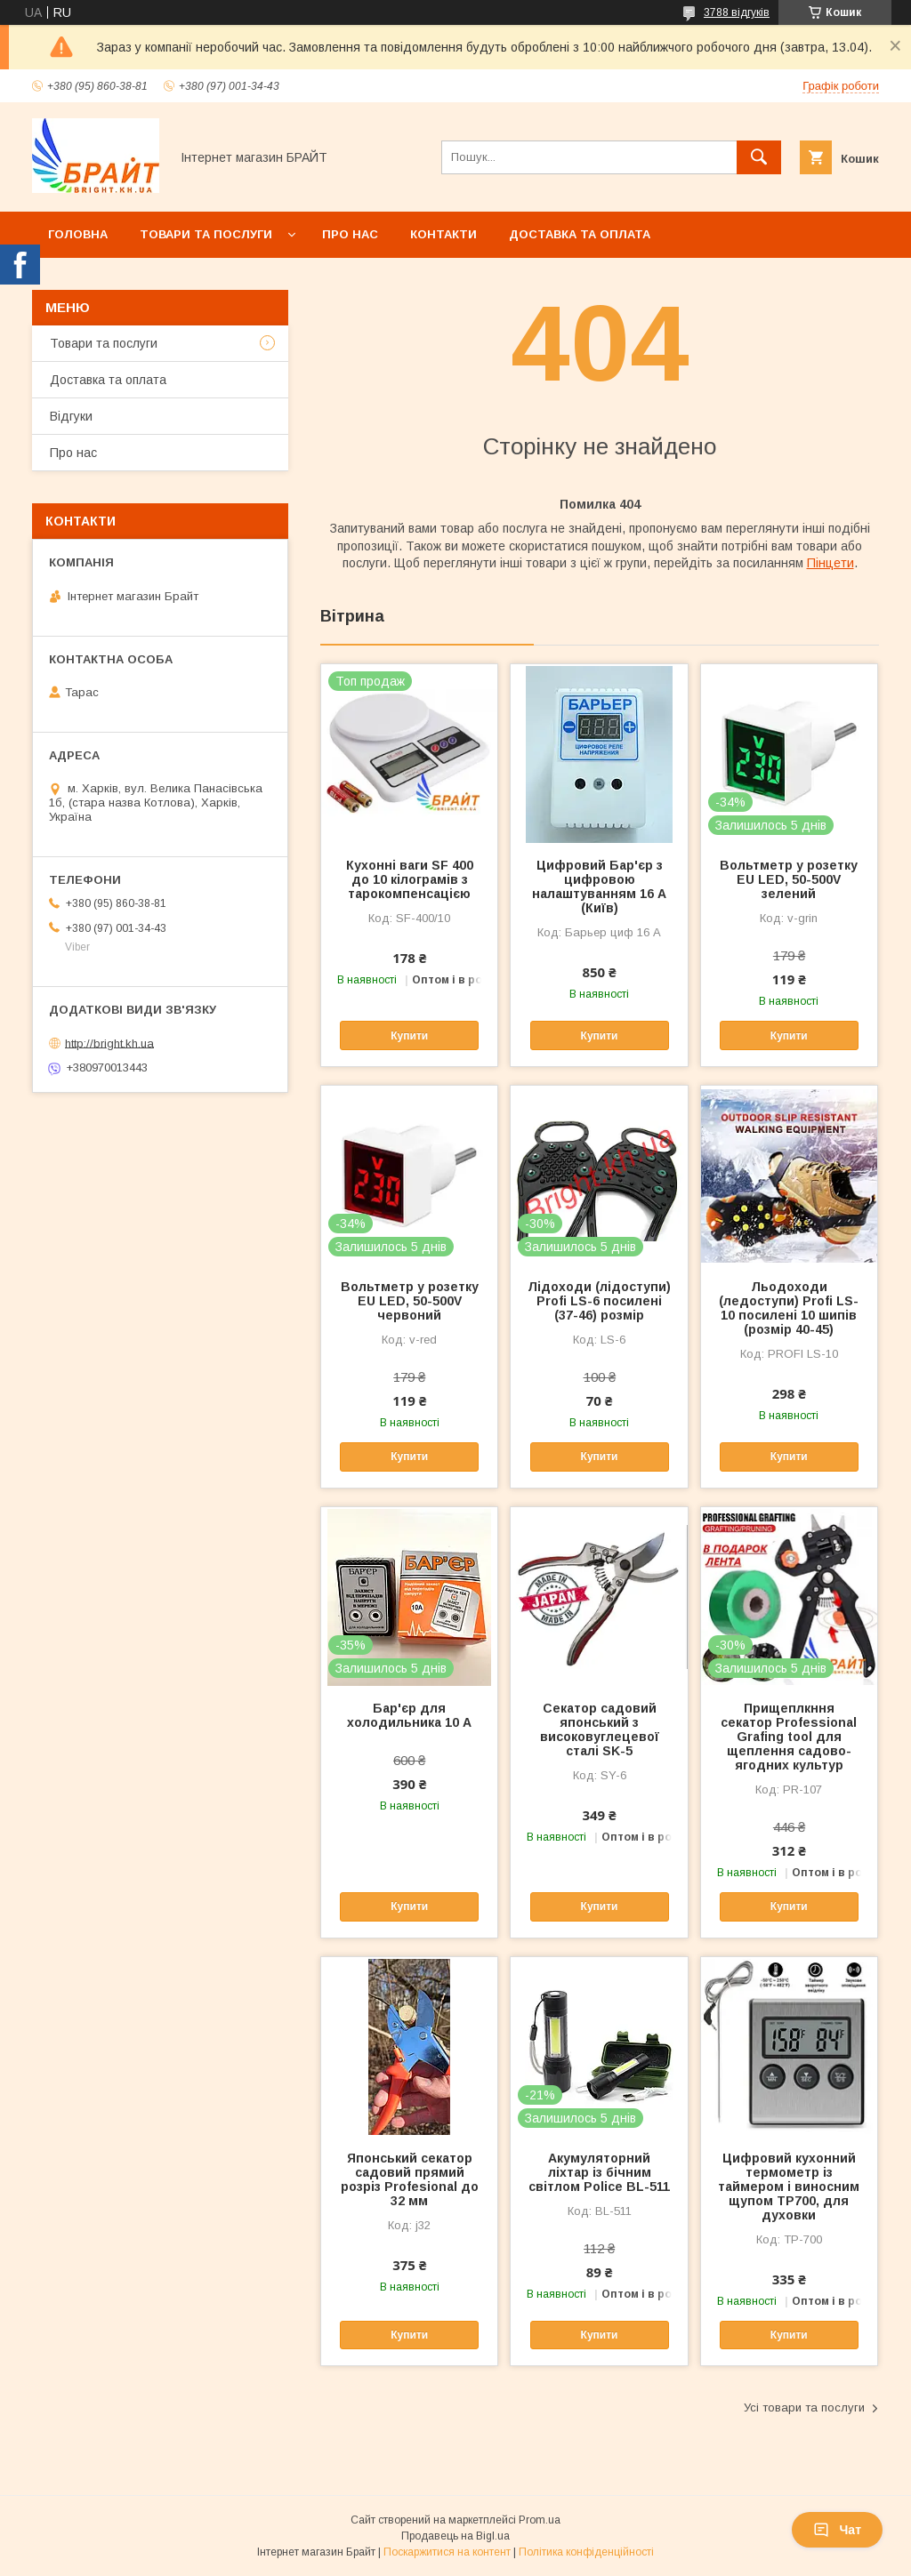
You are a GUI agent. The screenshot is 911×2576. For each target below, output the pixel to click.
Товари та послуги (206, 234)
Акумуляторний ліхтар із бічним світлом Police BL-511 (599, 2172)
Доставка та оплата (579, 234)
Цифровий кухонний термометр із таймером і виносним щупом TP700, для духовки (788, 2186)
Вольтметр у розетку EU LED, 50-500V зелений (789, 879)
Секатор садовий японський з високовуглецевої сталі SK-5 (599, 1729)
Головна (78, 234)
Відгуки (71, 416)
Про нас (350, 234)
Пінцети (830, 563)
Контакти (443, 234)
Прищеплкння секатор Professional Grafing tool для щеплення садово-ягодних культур (789, 1736)
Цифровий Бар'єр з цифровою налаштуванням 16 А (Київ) (599, 886)
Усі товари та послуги (804, 2407)
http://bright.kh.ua (109, 1042)
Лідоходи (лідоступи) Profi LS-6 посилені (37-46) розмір (599, 1301)
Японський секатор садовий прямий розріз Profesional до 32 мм (410, 2179)
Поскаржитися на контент (447, 2552)
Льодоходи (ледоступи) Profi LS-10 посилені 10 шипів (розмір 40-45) (789, 1308)
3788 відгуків (737, 12)
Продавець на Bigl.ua (455, 2536)
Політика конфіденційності (586, 2552)
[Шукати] (759, 157)
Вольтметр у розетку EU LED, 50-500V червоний (410, 1301)
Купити (409, 1036)
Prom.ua (539, 2520)
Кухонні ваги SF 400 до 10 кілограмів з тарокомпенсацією (409, 879)
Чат (837, 2530)
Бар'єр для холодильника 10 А (409, 1715)
